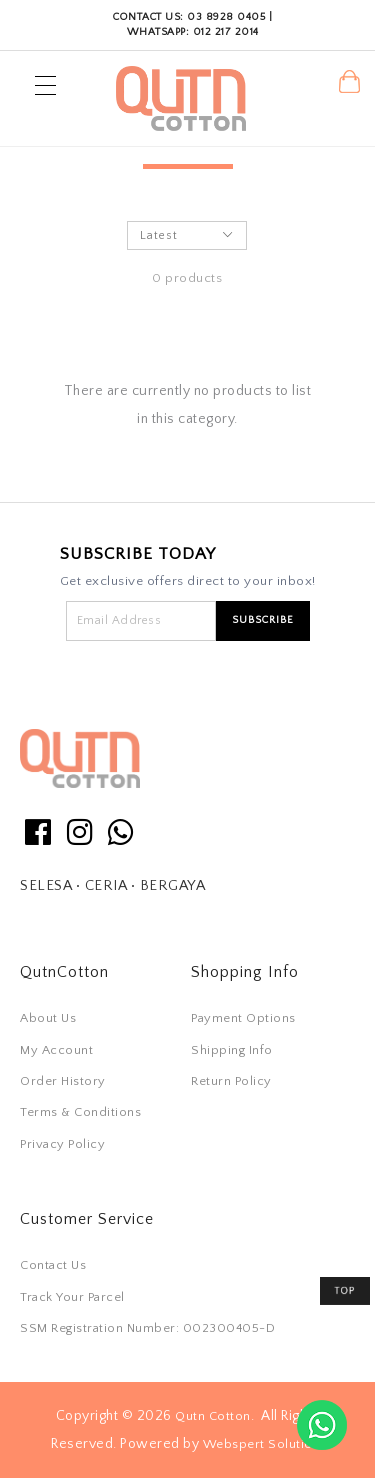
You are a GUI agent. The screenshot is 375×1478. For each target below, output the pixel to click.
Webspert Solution (262, 1444)
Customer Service (87, 1219)
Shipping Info (232, 1050)
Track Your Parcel (72, 1297)
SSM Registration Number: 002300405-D (147, 1328)
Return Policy (231, 1081)
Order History (63, 1081)
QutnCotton (64, 972)
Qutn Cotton (213, 1416)
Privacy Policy (62, 1144)
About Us (48, 1018)
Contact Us (53, 1265)
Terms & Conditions (80, 1112)
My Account (56, 1050)
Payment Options (243, 1018)
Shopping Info (245, 972)
